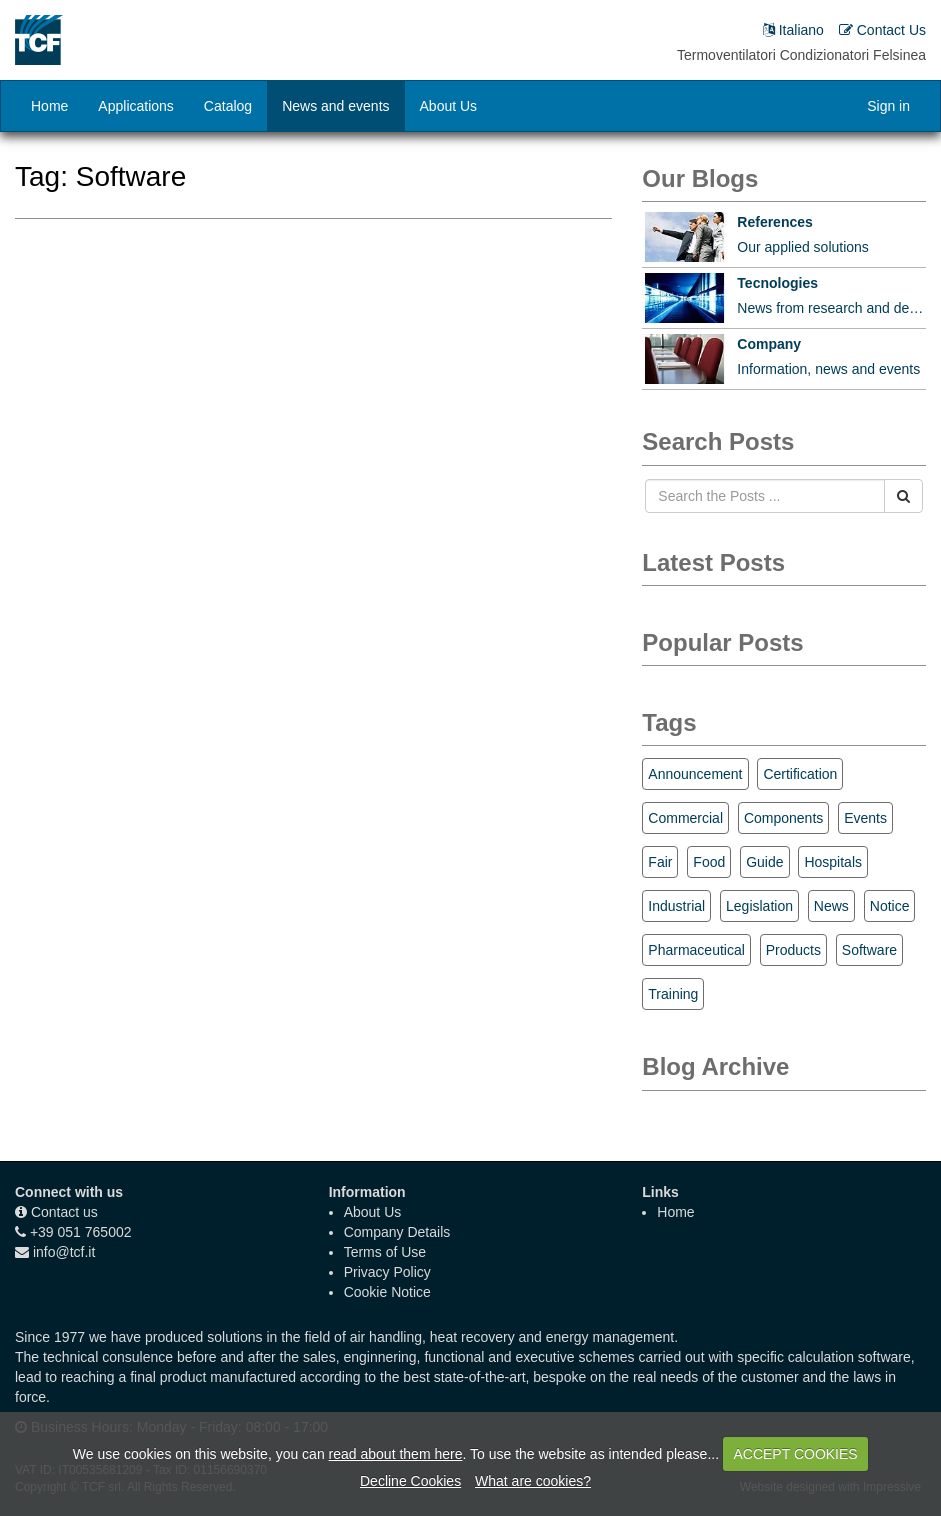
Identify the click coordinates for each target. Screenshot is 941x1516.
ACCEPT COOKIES (795, 1454)
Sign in (888, 106)
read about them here (396, 1454)
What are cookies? (533, 1481)
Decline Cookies (410, 1481)
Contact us (64, 1212)
